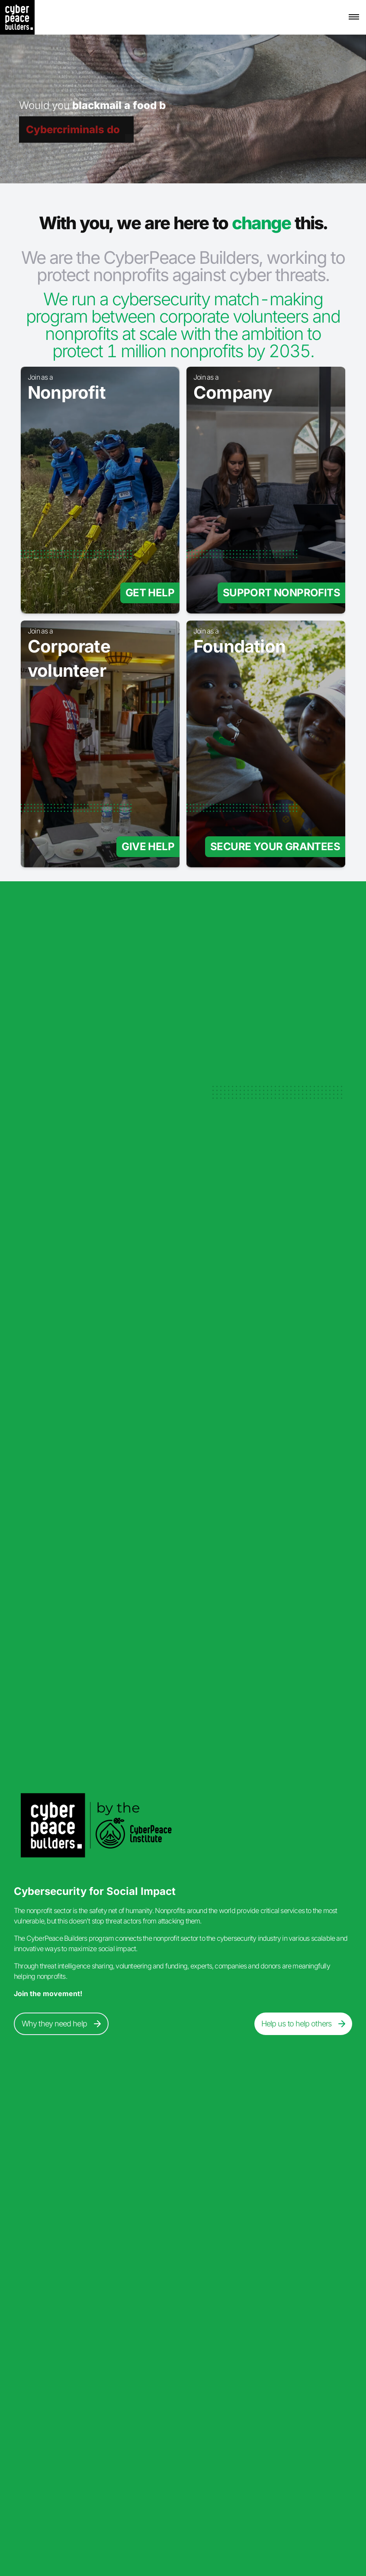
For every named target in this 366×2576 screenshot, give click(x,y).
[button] (354, 17)
